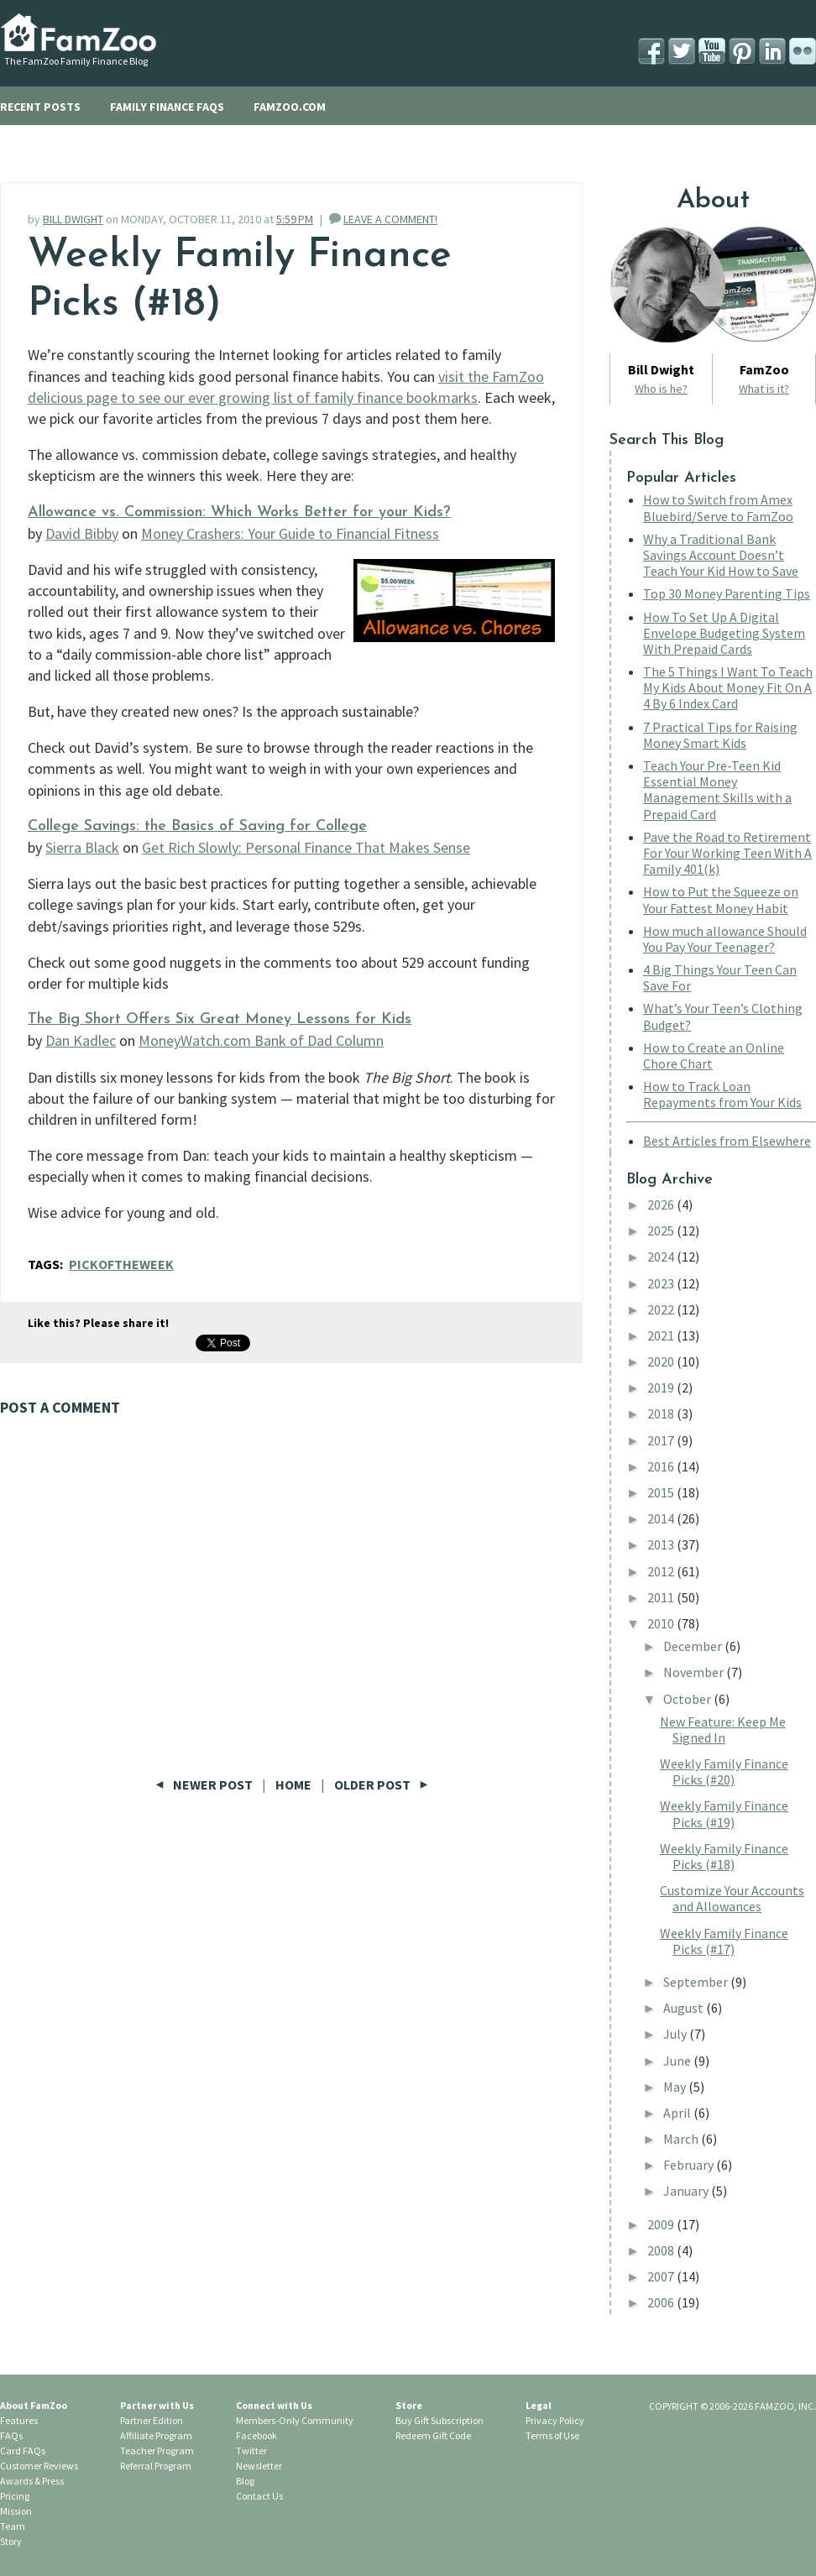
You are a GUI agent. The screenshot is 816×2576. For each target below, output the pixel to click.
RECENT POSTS (40, 106)
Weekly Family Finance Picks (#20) (724, 1771)
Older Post (381, 1784)
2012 (662, 1571)
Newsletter (259, 2465)
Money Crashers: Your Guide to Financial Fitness (290, 533)
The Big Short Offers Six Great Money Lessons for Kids (219, 1019)
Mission (16, 2511)
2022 (662, 1309)
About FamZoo (33, 2405)
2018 (662, 1413)
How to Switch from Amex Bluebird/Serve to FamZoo (718, 507)
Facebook (256, 2435)
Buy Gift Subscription (439, 2420)
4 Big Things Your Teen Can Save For (720, 977)
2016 (662, 1466)
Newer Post (205, 1784)
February (689, 2164)
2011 (662, 1597)
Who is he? (661, 388)
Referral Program (155, 2465)
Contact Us (259, 2496)
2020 (662, 1361)
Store (408, 2405)
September (696, 1981)
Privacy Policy (555, 2420)
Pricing (14, 2496)
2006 (662, 2302)
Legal (539, 2405)
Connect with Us (274, 2405)
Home (293, 1784)
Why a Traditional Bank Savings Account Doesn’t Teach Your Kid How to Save (720, 554)
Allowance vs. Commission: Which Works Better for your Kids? (239, 512)
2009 (662, 2224)
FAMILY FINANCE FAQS (167, 106)
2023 (662, 1283)
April (678, 2112)
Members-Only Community (294, 2420)
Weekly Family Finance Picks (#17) (724, 1941)
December (693, 1646)
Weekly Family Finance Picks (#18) (724, 1856)
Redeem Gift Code (433, 2435)
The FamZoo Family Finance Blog (76, 61)
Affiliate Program (156, 2435)
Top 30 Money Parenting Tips (726, 593)
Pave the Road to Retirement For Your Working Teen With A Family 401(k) (727, 852)
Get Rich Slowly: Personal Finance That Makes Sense (306, 847)
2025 (662, 1230)
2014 (662, 1518)
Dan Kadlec (80, 1040)
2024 (662, 1256)
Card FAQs (22, 2450)
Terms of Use (552, 2435)
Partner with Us (157, 2405)
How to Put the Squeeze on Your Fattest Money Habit (720, 899)
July (676, 2033)
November (694, 1672)
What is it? (764, 388)
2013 (662, 1544)
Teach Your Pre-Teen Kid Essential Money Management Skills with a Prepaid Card (717, 790)
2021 (662, 1335)
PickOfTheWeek (121, 1264)
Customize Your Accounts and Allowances (732, 1898)
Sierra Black (82, 847)
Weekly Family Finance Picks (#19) (724, 1813)
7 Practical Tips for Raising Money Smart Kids (720, 734)
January (687, 2190)
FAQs (11, 2435)
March (682, 2138)
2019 (662, 1387)
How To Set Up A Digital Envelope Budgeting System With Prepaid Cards (724, 633)
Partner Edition (151, 2420)
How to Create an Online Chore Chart (713, 1055)
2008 (662, 2250)
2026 (662, 1204)
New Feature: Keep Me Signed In (723, 1729)
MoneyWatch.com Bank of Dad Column (261, 1040)
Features (19, 2420)
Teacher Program (157, 2450)
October (688, 1698)
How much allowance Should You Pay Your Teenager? (725, 938)
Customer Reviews (39, 2465)
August (684, 2007)
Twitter (251, 2450)
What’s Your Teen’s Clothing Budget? (723, 1016)
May (675, 2086)
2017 (662, 1440)
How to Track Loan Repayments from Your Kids (722, 1094)
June (678, 2060)
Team (12, 2526)
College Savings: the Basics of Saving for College (197, 826)
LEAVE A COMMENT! (390, 219)
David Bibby (81, 533)
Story (11, 2541)
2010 (662, 1623)
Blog (245, 2480)
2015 (662, 1492)
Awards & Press (32, 2480)
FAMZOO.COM (290, 106)
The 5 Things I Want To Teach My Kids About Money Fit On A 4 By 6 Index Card (728, 687)
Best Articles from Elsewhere (727, 1140)
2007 (662, 2276)
